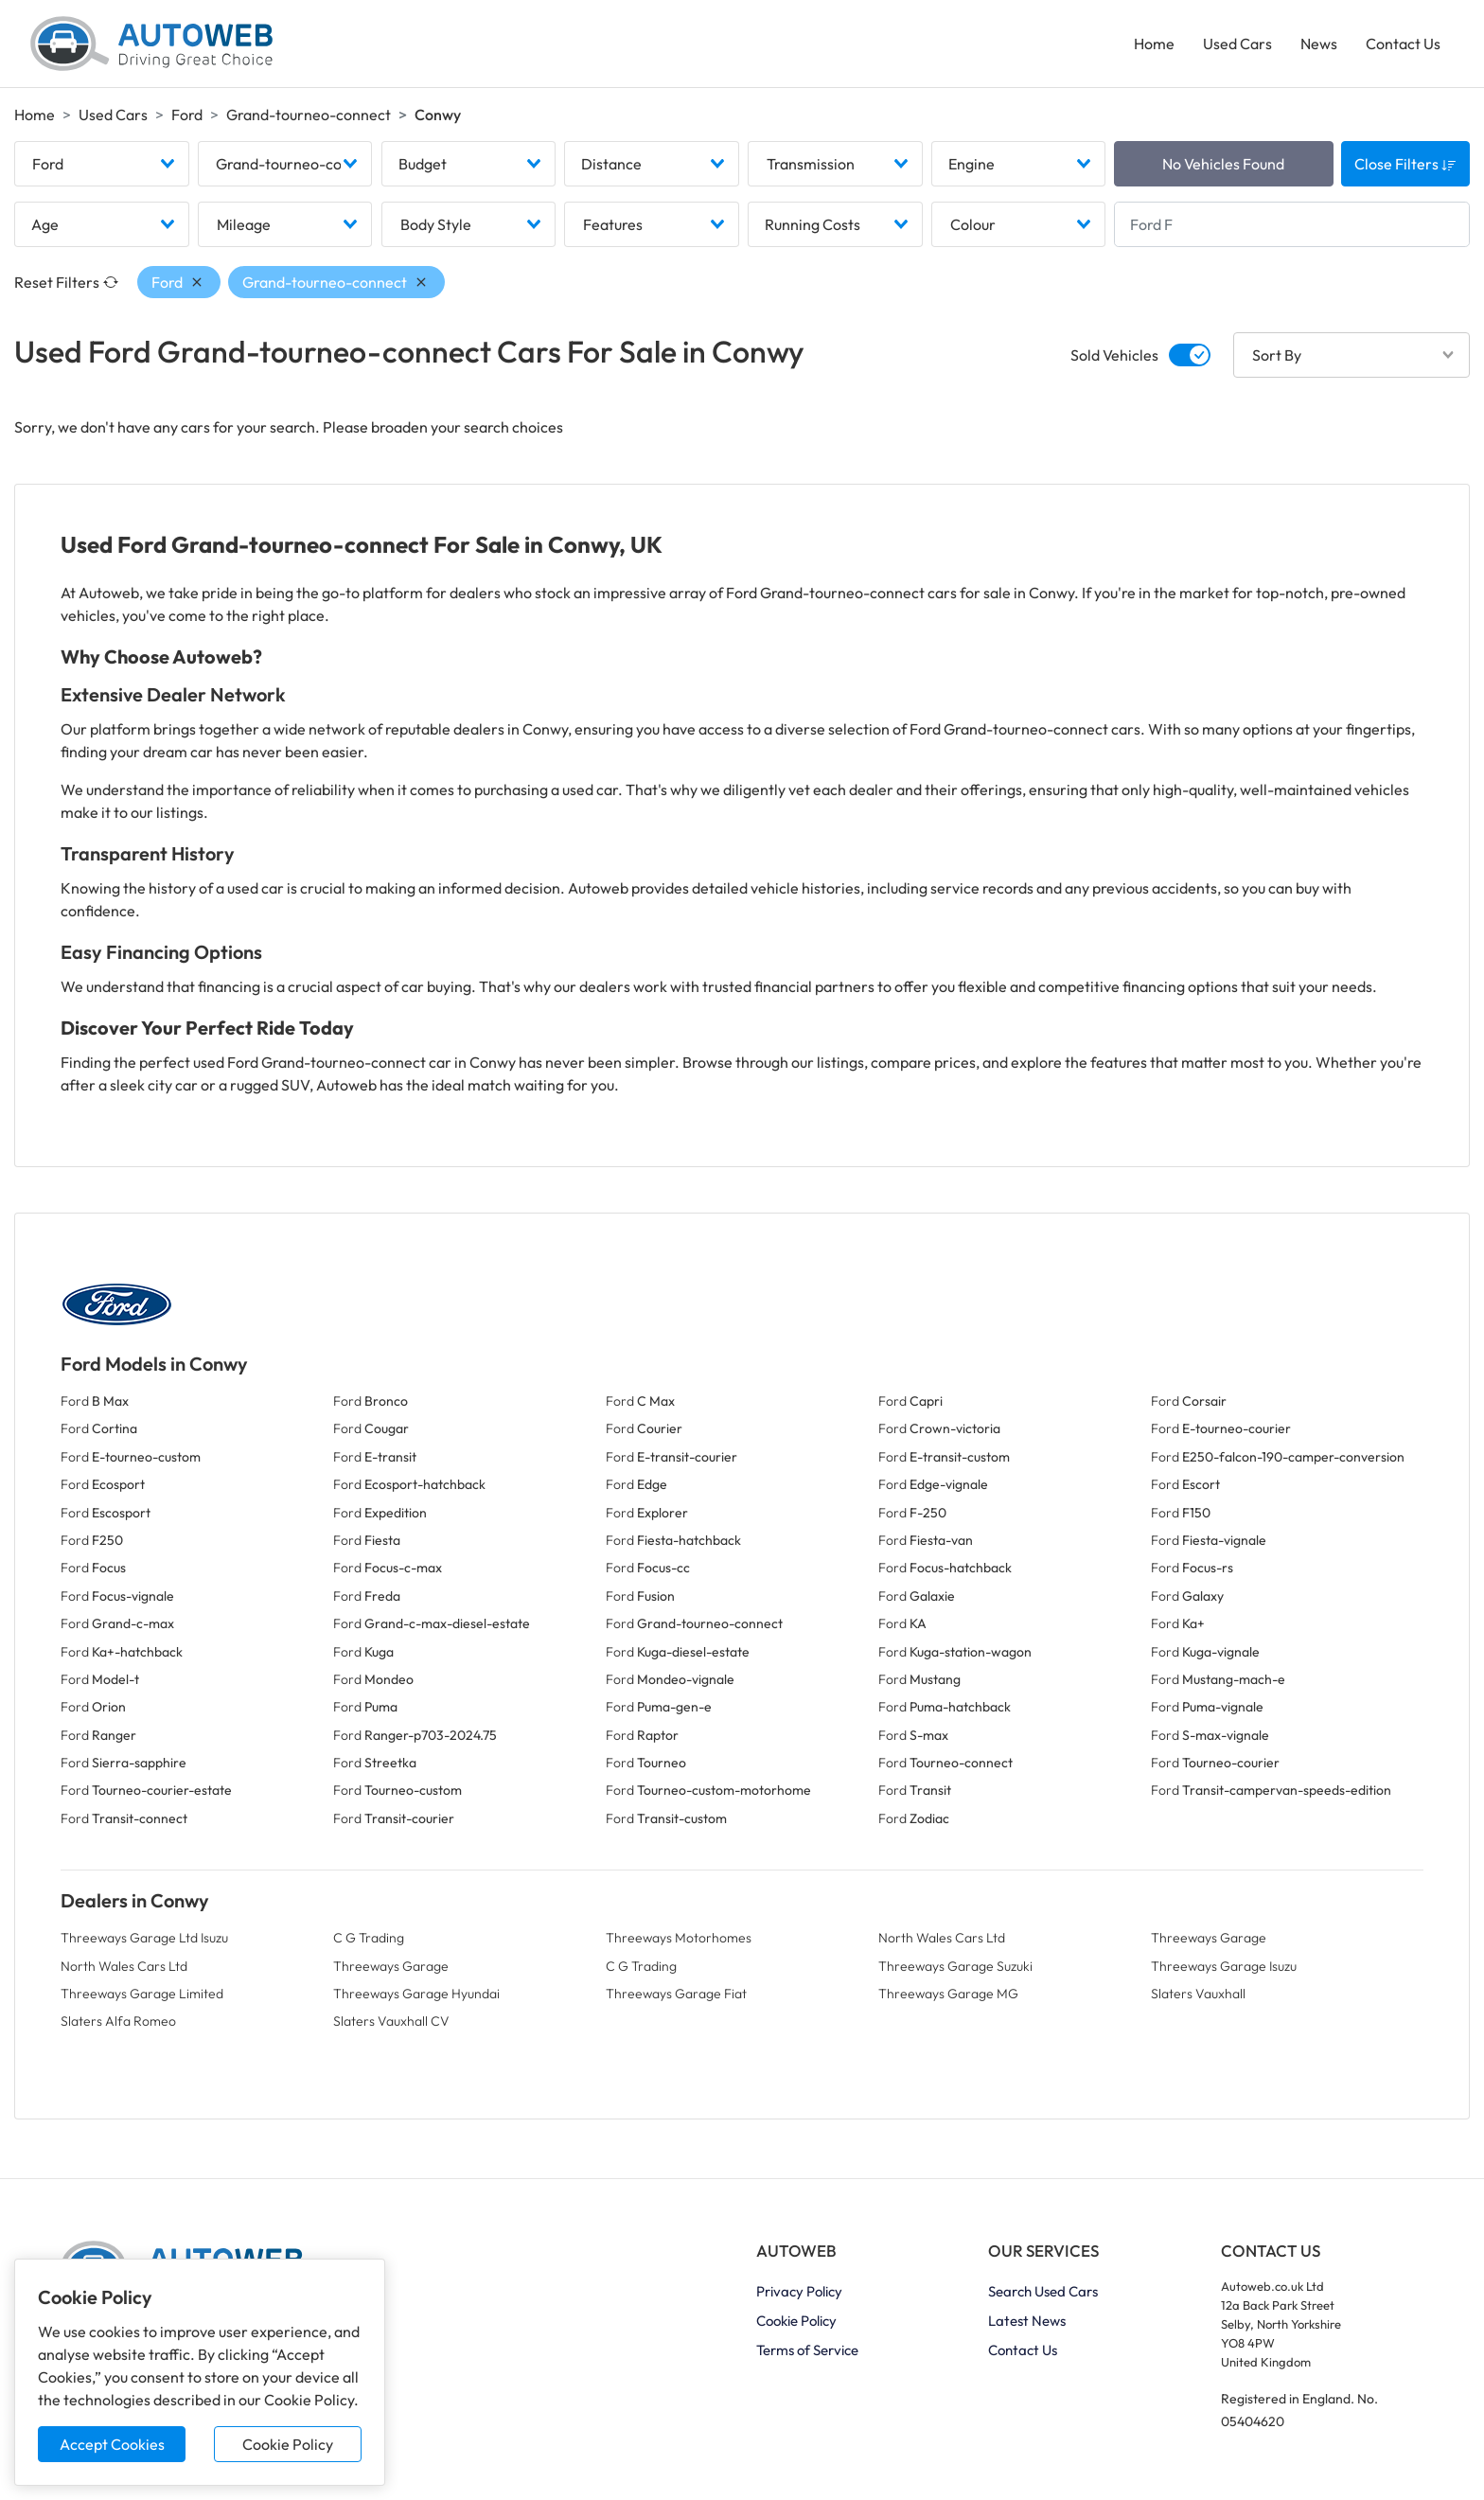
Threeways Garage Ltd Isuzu (144, 1937)
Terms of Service (807, 2350)
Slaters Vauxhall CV (391, 2021)
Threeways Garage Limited (142, 1993)
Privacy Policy (799, 2291)
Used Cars (1237, 43)
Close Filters (1405, 163)
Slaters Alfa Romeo (118, 2021)
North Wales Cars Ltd (941, 1937)
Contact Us (1403, 43)
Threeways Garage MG (948, 1993)
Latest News (1027, 2321)
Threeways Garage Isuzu (1224, 1966)
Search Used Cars (1043, 2291)
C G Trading (368, 1937)
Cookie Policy (287, 2444)
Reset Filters (66, 282)
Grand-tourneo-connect (308, 114)
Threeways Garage (1208, 1937)
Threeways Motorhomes (678, 1937)
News (1318, 43)
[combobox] (101, 163)
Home (1154, 43)
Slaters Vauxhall (1198, 1993)
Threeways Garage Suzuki (955, 1966)
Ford (187, 114)
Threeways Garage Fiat (676, 1993)
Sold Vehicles (1114, 355)
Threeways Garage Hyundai (416, 1993)
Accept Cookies (112, 2444)
